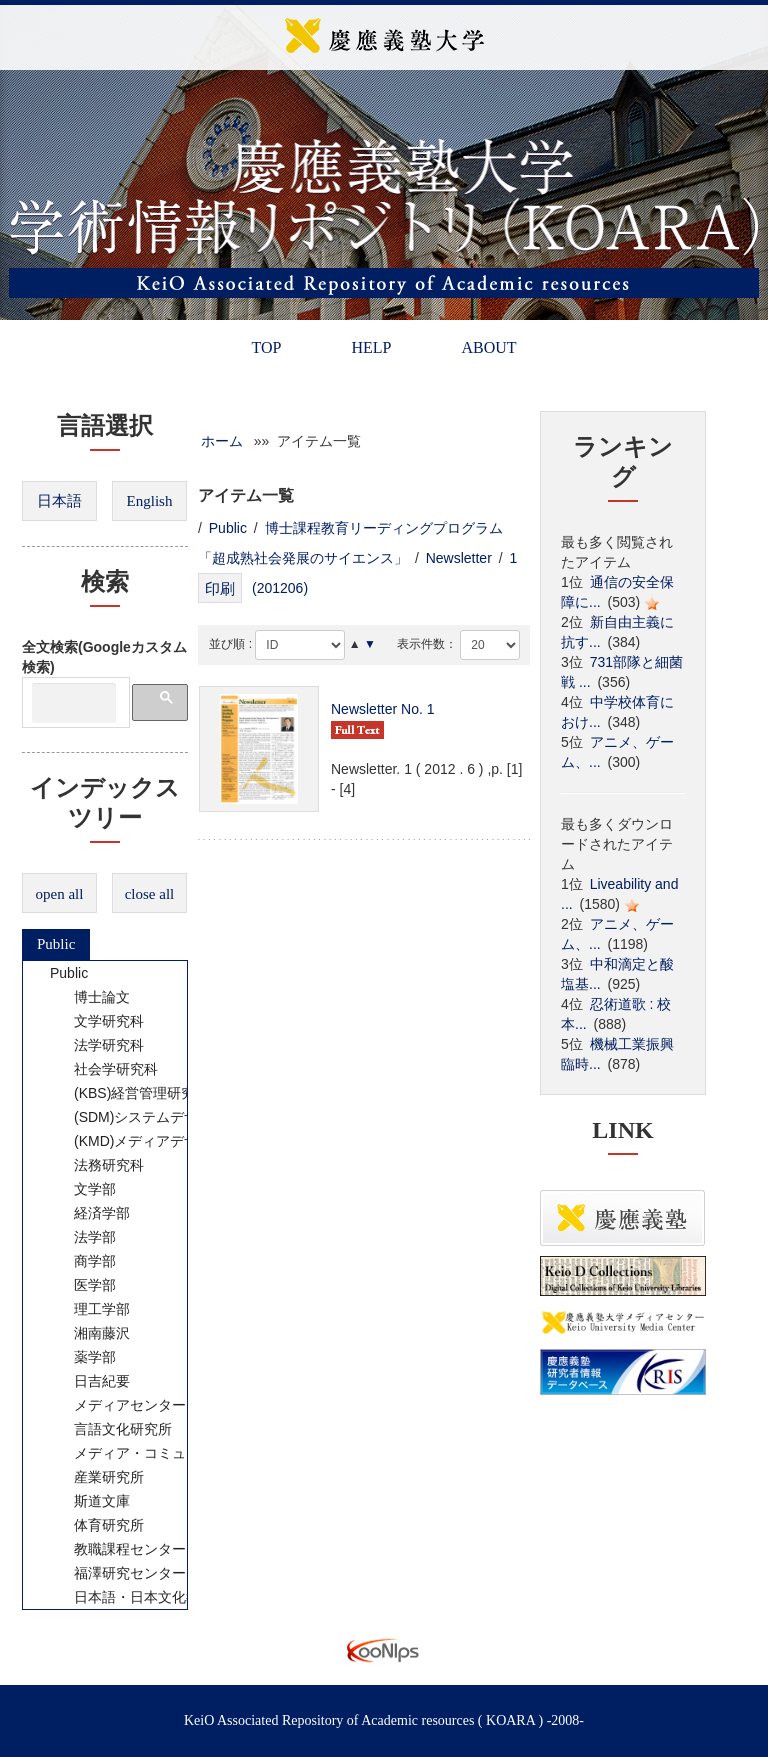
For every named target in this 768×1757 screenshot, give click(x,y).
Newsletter (459, 558)
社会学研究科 (103, 1069)
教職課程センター (117, 1549)
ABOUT (488, 347)
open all (60, 894)
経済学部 (89, 1213)
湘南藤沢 (89, 1333)
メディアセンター (117, 1405)
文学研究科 (96, 1021)
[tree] (105, 1285)
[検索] (74, 703)
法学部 (82, 1237)
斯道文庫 (89, 1501)
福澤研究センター (117, 1573)
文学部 (82, 1189)
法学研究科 (96, 1045)
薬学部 (82, 1357)
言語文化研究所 (110, 1429)
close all (150, 894)
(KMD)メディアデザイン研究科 (158, 1141)
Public (56, 944)
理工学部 (89, 1309)
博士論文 (89, 997)
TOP (266, 347)
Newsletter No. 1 (382, 709)
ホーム (222, 441)
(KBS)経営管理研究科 (128, 1093)
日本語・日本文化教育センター (159, 1597)
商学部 (82, 1261)
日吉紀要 (89, 1381)
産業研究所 (96, 1477)
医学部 (82, 1285)
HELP (371, 347)
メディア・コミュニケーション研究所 (180, 1453)
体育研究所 (96, 1525)
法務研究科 (96, 1165)
